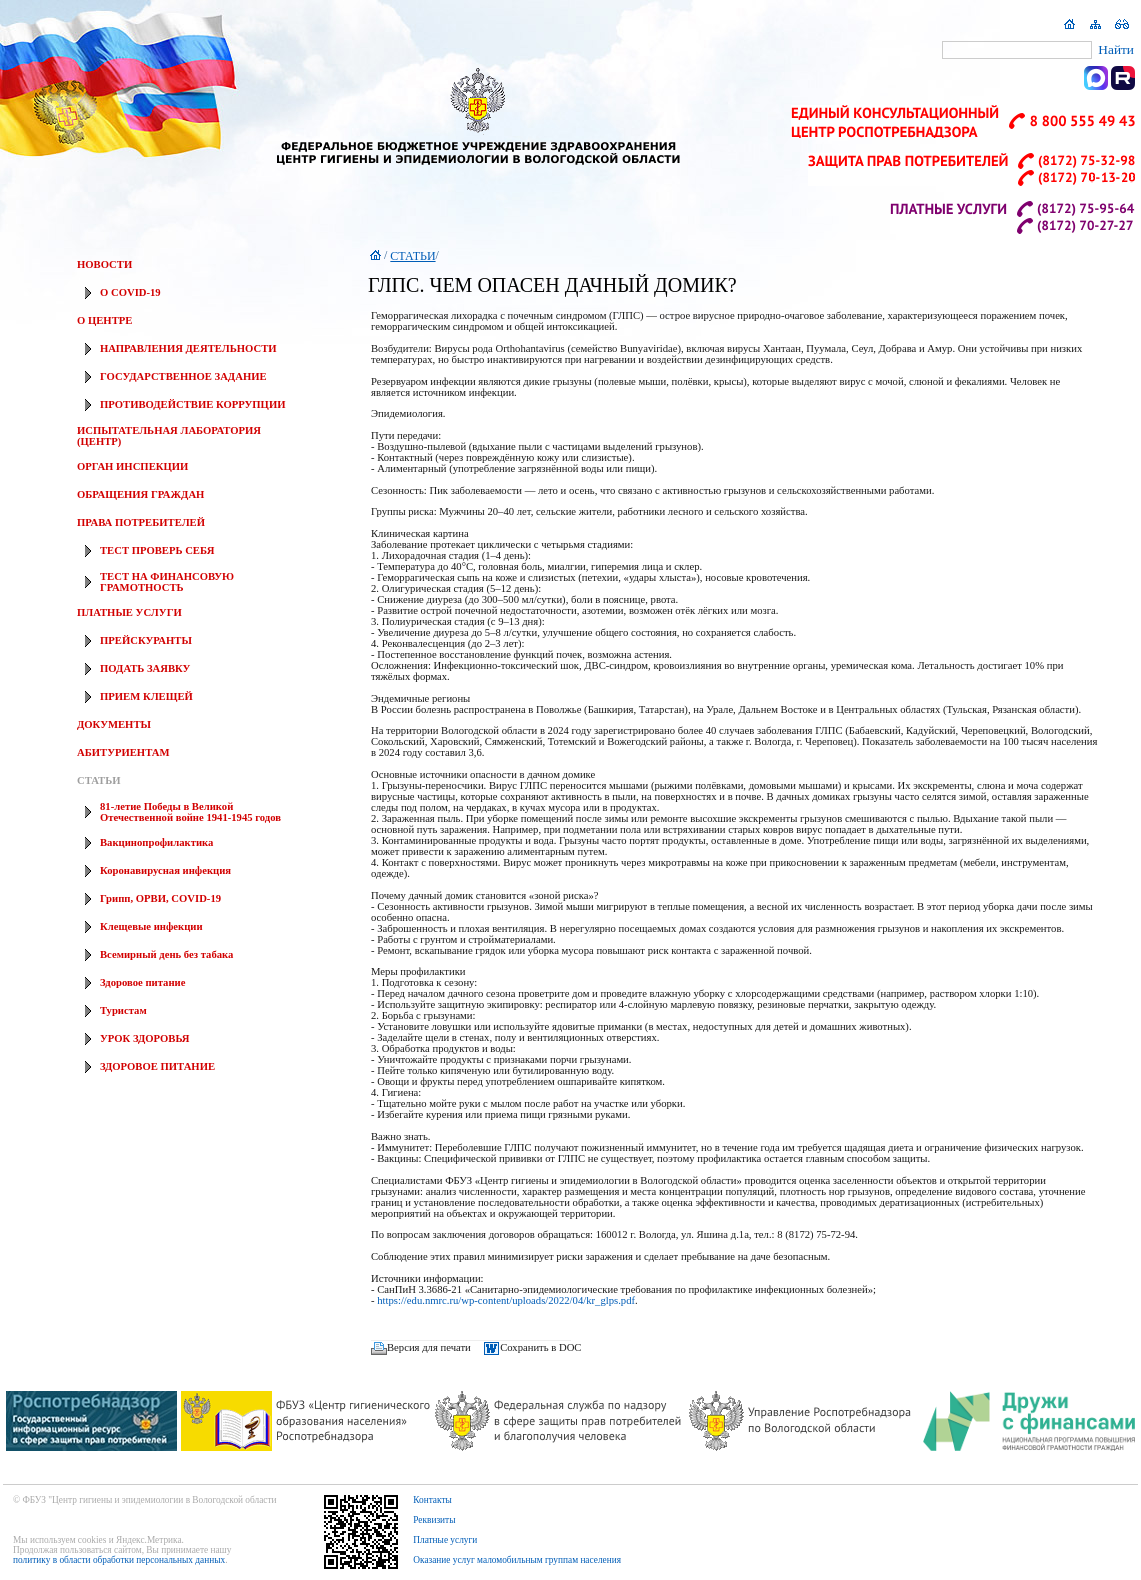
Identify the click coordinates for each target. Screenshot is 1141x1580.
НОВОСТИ (104, 264)
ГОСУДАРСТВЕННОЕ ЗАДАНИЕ (183, 376)
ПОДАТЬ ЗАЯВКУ (145, 668)
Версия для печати (429, 1347)
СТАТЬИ (98, 780)
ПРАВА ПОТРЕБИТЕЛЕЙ (141, 522)
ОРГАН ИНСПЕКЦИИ (132, 466)
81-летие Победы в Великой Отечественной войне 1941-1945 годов (190, 812)
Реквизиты (434, 1520)
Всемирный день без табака (166, 954)
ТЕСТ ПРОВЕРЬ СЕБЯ (157, 550)
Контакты (432, 1500)
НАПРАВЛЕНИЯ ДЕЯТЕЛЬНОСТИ (188, 348)
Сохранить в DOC (540, 1347)
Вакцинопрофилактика (156, 842)
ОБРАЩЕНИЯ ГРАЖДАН (140, 494)
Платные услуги (445, 1540)
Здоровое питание (142, 982)
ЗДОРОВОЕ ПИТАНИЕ (157, 1066)
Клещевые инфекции (151, 926)
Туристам (123, 1010)
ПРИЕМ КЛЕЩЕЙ (146, 696)
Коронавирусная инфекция (165, 870)
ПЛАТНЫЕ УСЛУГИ (129, 612)
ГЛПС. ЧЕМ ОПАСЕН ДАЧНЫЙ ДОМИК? (552, 285)
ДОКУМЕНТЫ (114, 724)
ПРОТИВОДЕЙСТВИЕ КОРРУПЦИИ (192, 404)
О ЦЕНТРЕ (104, 320)
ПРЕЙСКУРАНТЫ (146, 640)
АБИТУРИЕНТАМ (123, 752)
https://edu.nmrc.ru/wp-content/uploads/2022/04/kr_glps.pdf (506, 1300)
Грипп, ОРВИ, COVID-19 (160, 898)
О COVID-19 (130, 292)
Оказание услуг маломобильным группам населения (517, 1560)
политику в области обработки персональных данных (119, 1560)
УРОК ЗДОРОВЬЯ (145, 1038)
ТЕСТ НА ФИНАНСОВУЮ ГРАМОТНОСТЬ (167, 582)
